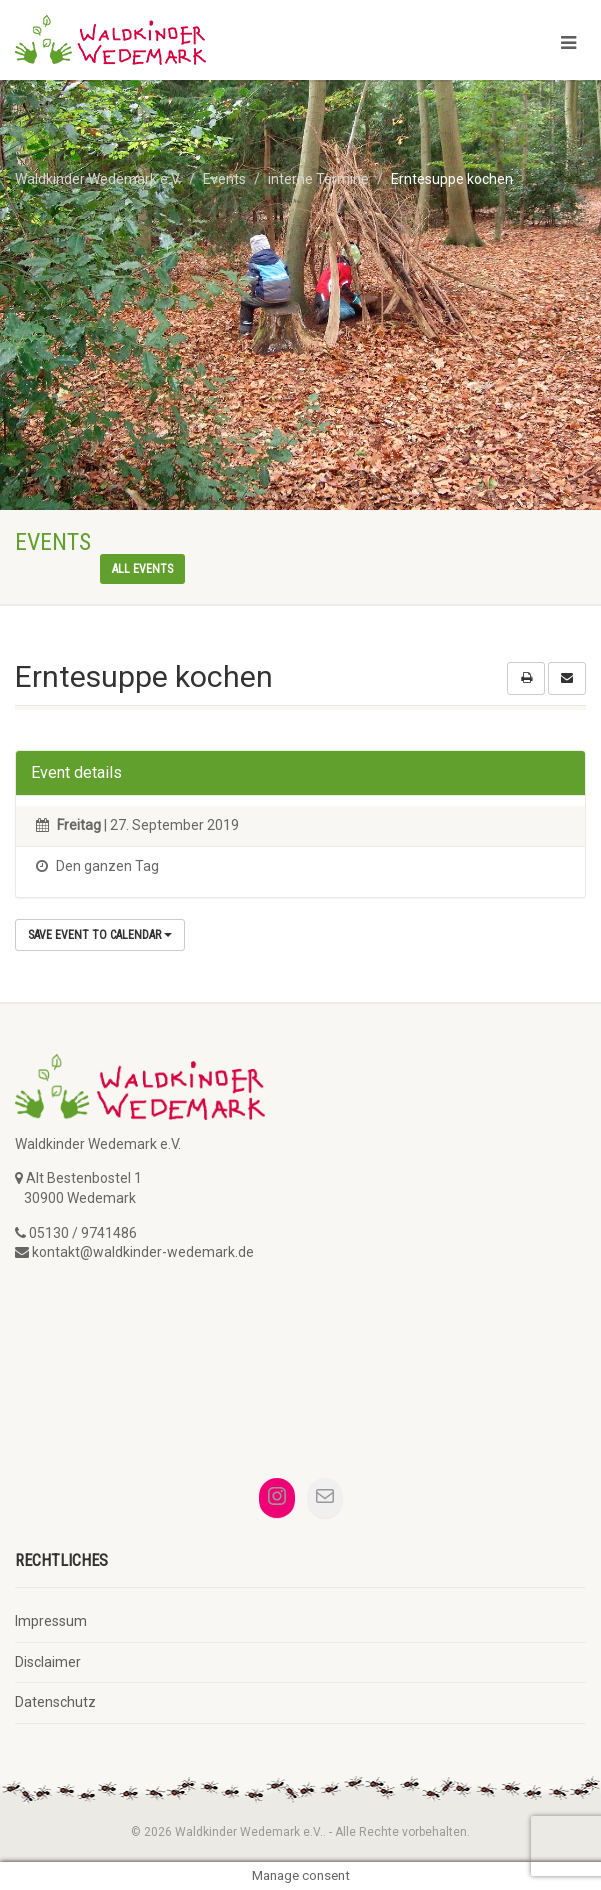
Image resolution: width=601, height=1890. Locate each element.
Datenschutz (55, 1702)
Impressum (51, 1621)
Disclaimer (48, 1662)
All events (142, 569)
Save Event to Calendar (100, 935)
